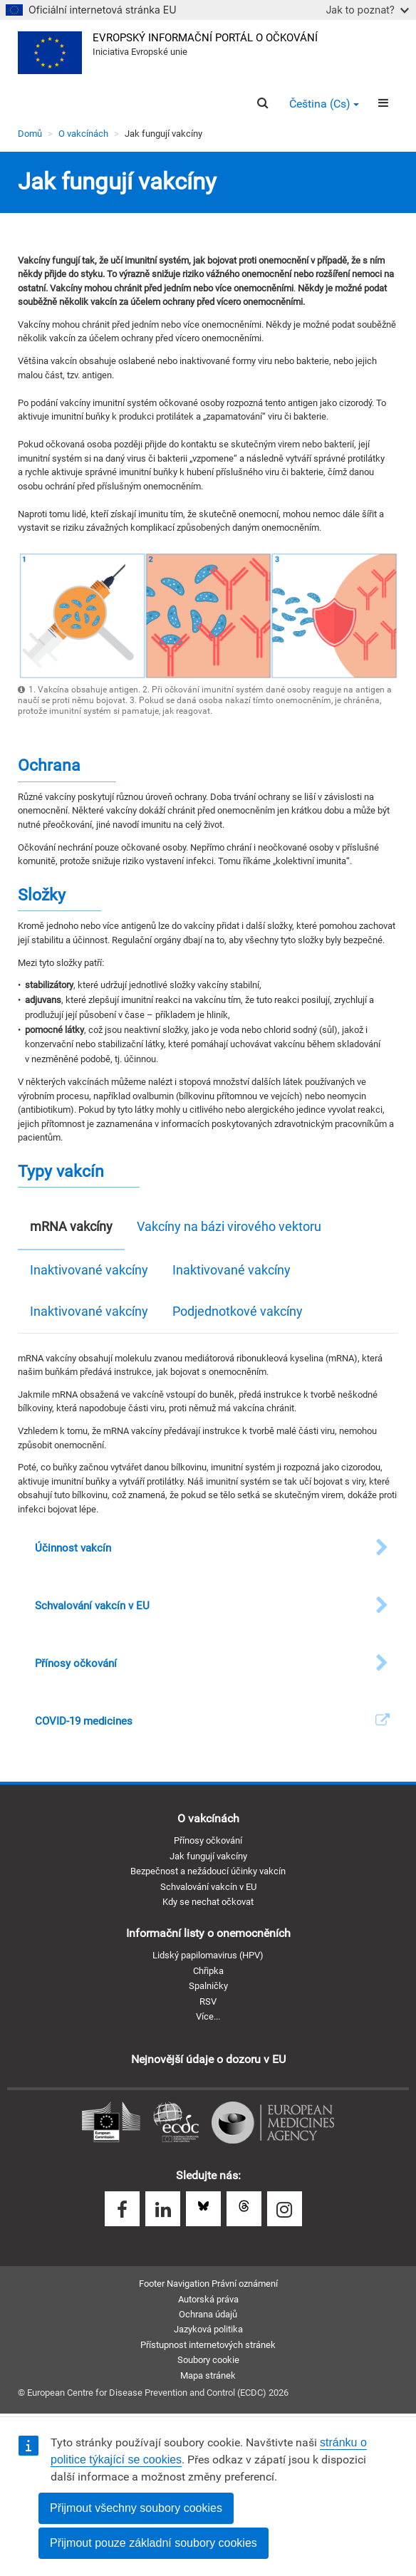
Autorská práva (208, 2299)
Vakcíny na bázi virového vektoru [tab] (229, 1226)
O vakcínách (83, 133)
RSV (208, 2001)
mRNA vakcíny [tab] (71, 1226)
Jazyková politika (208, 2329)
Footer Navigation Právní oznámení (208, 2283)
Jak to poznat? (367, 10)
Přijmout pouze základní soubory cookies (153, 2543)
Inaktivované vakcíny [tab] (89, 1269)
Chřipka (208, 1970)
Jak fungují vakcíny (208, 1856)
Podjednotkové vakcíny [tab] (237, 1311)
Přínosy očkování (208, 1840)
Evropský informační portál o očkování (205, 37)
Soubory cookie (208, 2359)
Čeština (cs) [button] (324, 103)
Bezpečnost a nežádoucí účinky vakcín (208, 1871)
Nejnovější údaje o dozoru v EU (208, 2059)
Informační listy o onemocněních (208, 1933)
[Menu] (383, 103)
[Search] (262, 103)
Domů (30, 133)
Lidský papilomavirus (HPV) (208, 1955)
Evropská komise (111, 2123)
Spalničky (208, 1985)
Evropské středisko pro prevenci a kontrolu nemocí (176, 2123)
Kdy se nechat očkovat (208, 1901)
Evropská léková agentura (273, 2123)
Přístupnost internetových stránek (208, 2344)
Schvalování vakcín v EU (208, 1886)
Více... (208, 2016)
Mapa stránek (208, 2375)
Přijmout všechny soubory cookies (136, 2508)
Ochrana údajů (208, 2314)
